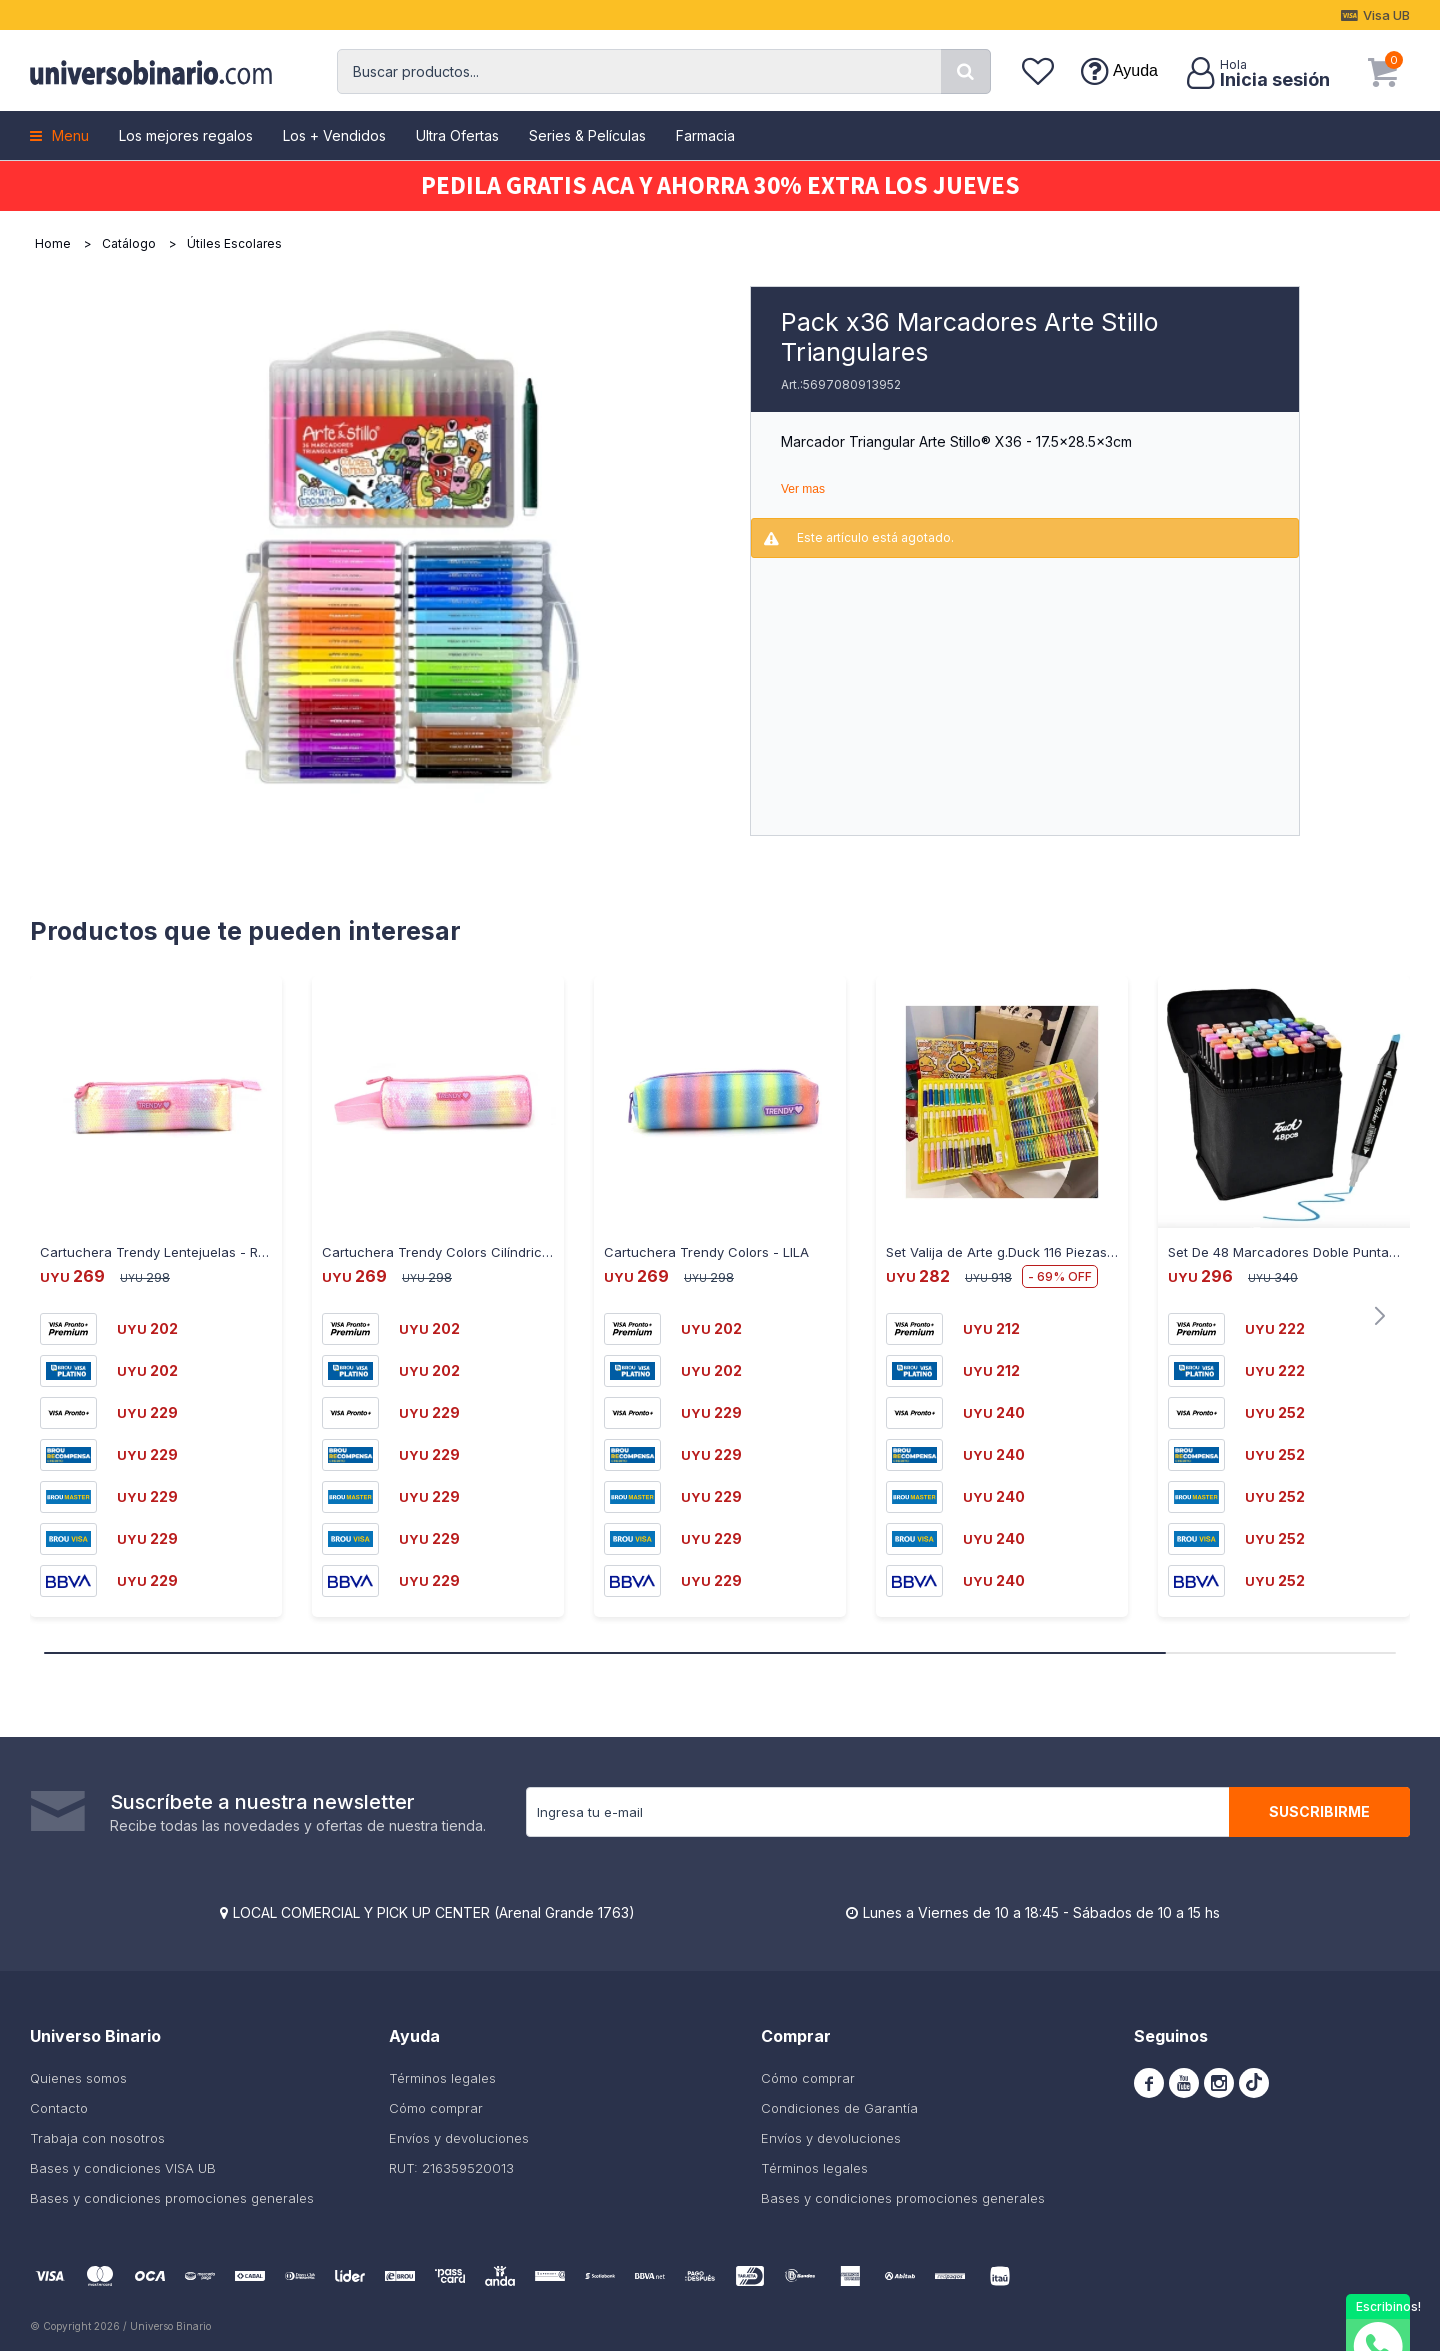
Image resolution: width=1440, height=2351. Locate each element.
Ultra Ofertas (457, 135)
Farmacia (705, 135)
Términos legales (442, 2078)
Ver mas (803, 489)
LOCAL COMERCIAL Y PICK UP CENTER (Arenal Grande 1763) (434, 1912)
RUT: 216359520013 (451, 2168)
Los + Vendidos (334, 135)
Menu (70, 135)
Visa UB (1386, 15)
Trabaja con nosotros (97, 2138)
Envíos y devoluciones (459, 2138)
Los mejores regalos (186, 135)
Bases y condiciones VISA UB (123, 2168)
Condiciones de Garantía (839, 2108)
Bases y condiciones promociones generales (172, 2198)
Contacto (59, 2108)
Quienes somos (78, 2078)
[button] (966, 71)
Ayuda (1135, 70)
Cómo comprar (436, 2108)
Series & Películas (587, 135)
